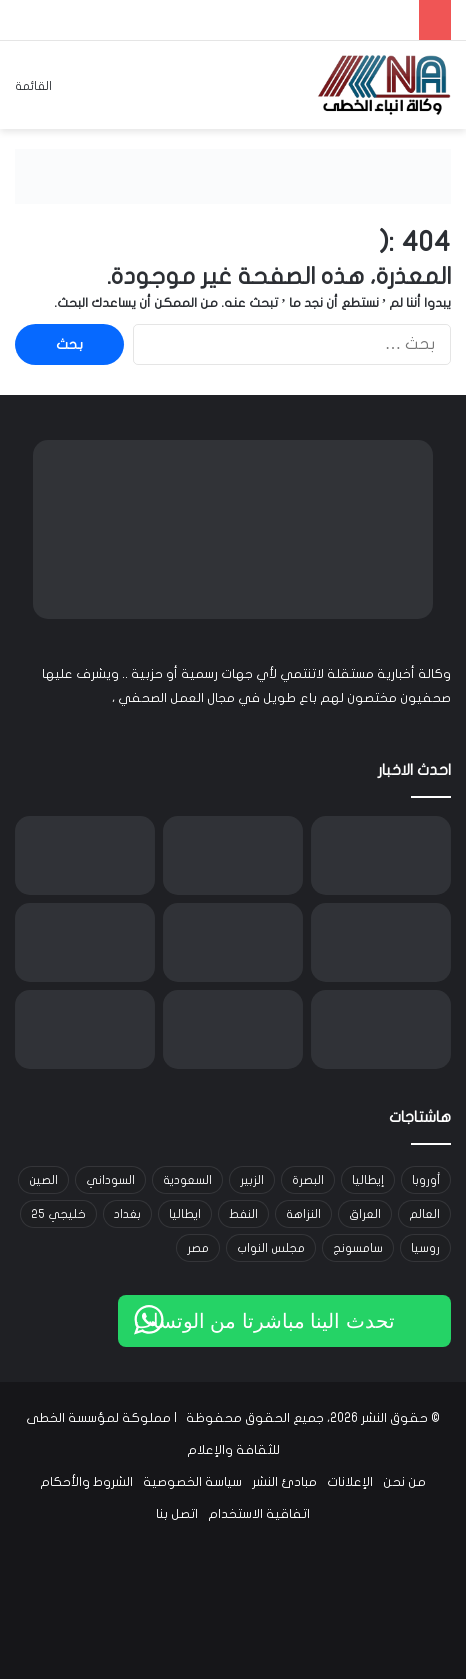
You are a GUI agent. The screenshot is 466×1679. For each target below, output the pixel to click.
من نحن (404, 1482)
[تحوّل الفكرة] (85, 855)
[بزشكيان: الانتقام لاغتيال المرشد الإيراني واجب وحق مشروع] (381, 1029)
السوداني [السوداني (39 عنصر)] (110, 1180)
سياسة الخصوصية (192, 1482)
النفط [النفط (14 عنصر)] (243, 1214)
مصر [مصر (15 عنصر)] (198, 1248)
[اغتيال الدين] (381, 855)
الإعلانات (350, 1482)
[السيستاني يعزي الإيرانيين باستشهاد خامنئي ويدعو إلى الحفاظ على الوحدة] (381, 942)
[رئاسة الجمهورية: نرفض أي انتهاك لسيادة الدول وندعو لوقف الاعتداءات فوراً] (233, 942)
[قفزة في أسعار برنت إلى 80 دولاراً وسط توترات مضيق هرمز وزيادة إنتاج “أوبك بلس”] (233, 855)
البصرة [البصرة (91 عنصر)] (308, 1180)
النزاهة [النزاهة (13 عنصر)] (303, 1214)
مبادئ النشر (284, 1482)
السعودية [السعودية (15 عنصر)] (187, 1180)
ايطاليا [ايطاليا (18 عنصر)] (185, 1214)
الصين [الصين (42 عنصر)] (43, 1180)
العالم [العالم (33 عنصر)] (424, 1214)
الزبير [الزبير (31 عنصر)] (252, 1180)
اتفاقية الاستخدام (259, 1514)
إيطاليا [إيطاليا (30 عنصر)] (368, 1180)
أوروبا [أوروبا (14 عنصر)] (426, 1180)
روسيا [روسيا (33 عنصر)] (425, 1248)
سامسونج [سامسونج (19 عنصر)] (358, 1248)
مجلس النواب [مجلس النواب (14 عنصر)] (271, 1248)
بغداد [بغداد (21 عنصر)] (127, 1214)
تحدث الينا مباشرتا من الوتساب (264, 1321)
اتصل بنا (177, 1514)
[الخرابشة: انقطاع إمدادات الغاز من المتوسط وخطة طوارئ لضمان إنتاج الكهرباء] (85, 942)
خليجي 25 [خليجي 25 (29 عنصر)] (58, 1214)
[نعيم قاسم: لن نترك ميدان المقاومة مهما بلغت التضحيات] (233, 1029)
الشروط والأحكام (86, 1482)
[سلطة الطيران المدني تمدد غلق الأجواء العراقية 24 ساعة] (85, 1029)
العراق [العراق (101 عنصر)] (365, 1214)
